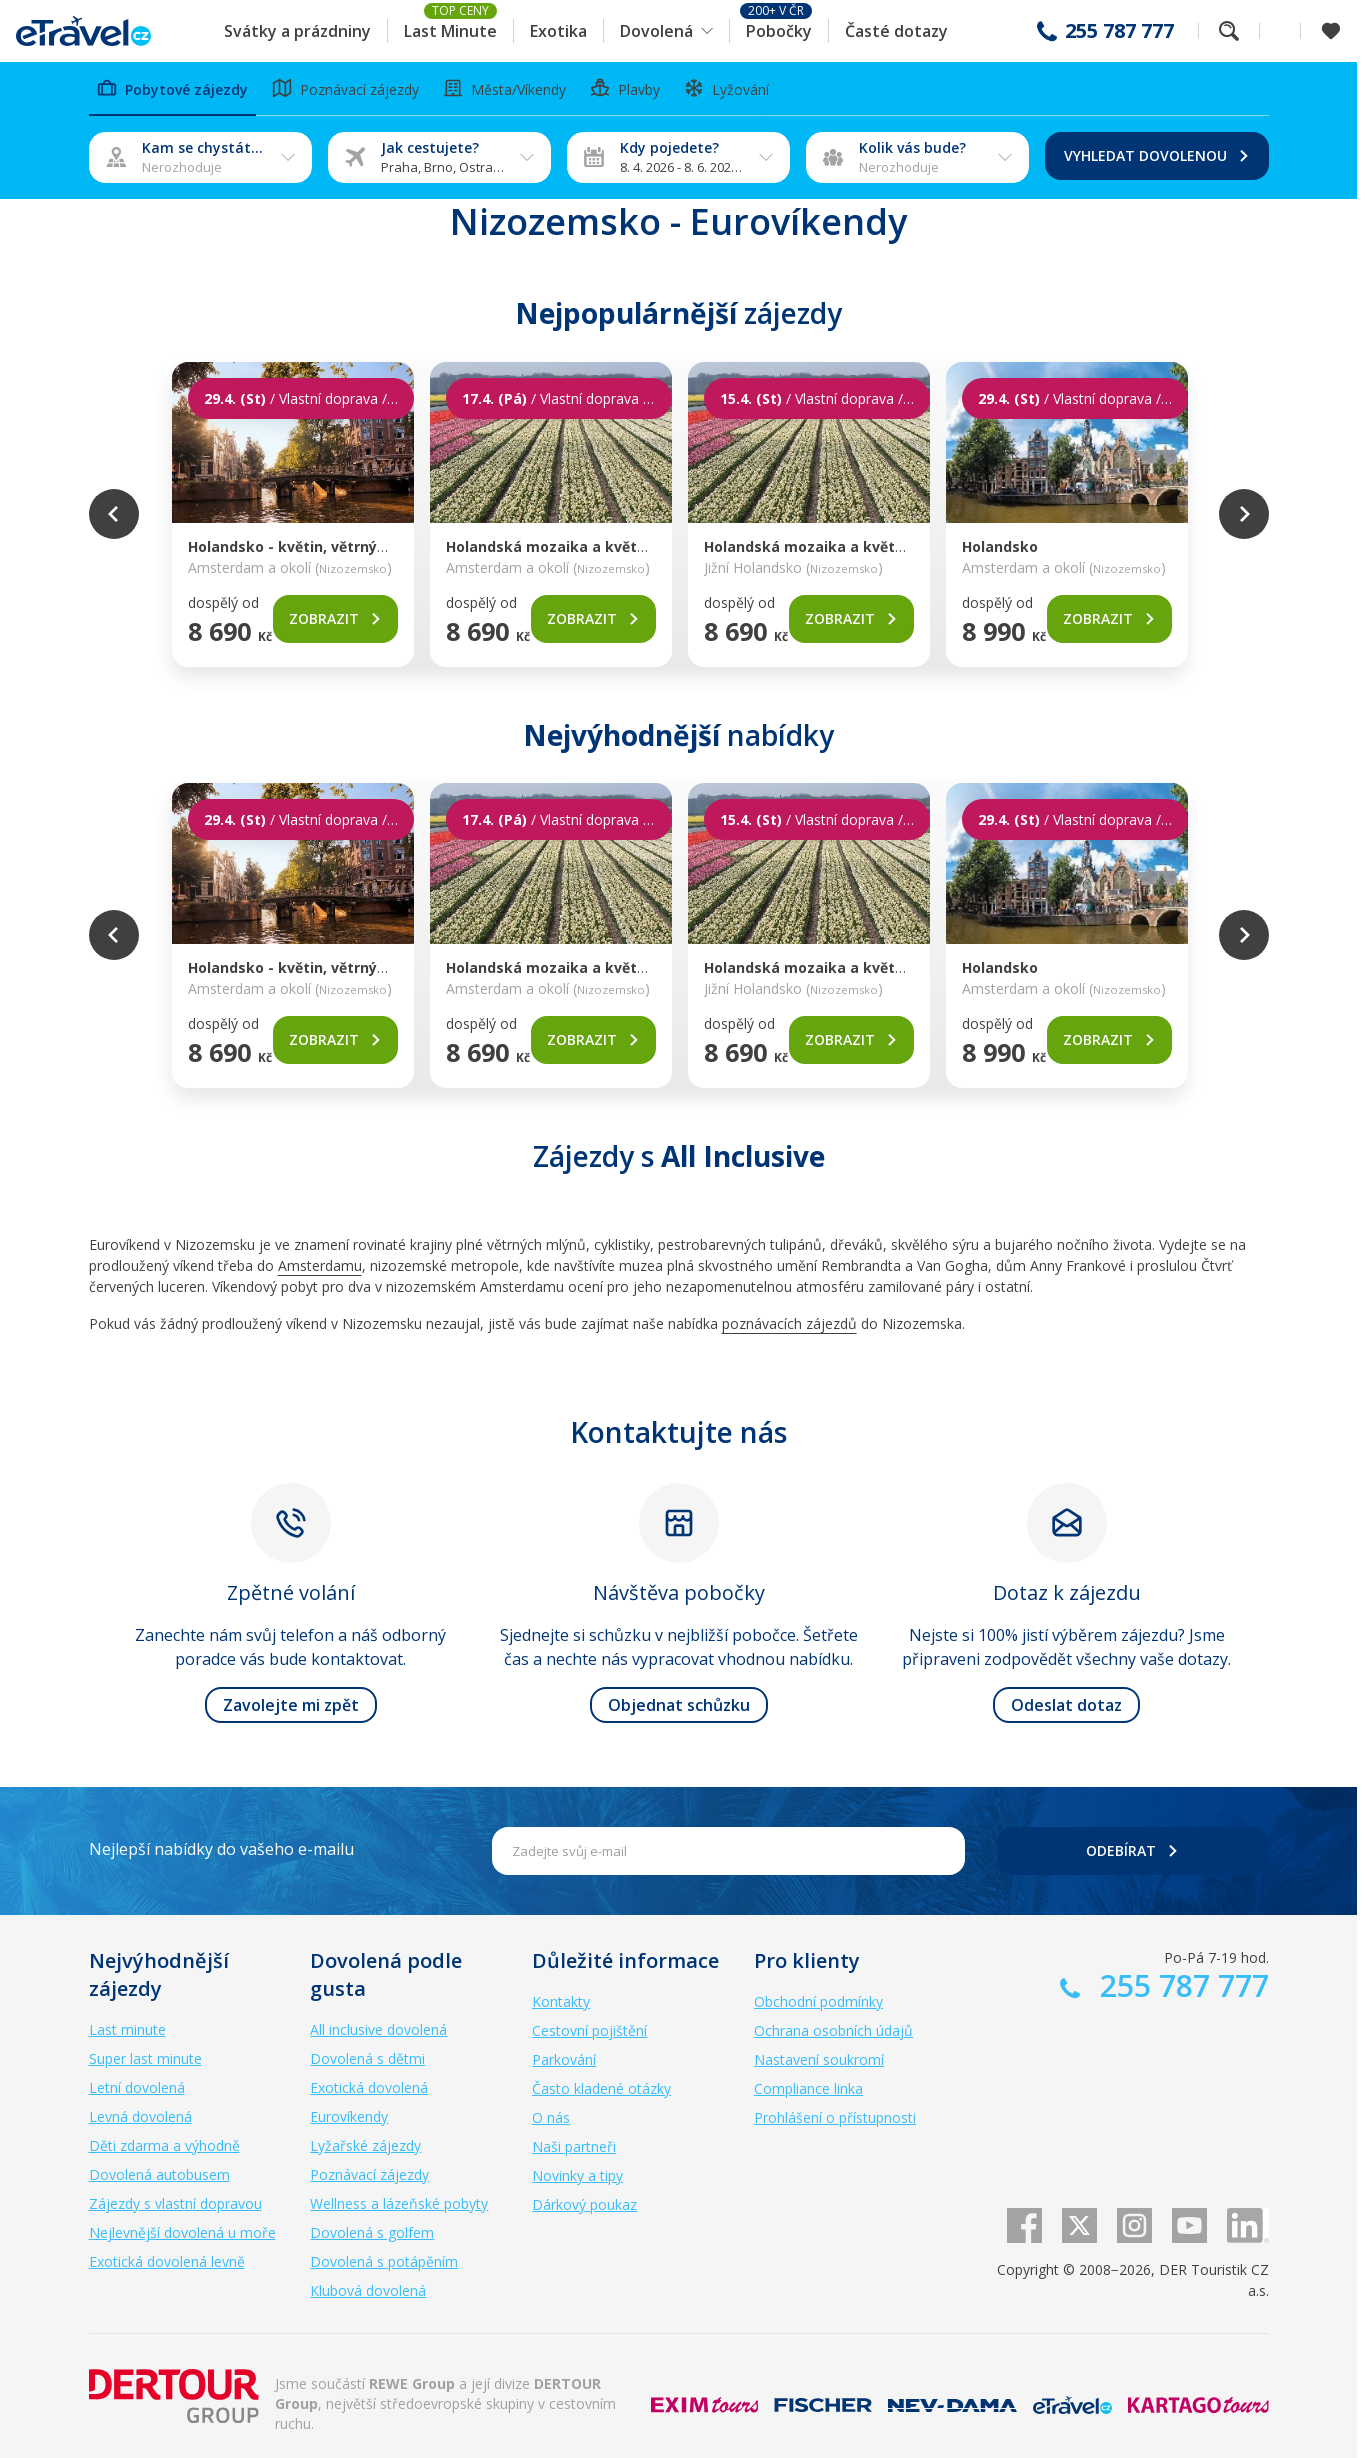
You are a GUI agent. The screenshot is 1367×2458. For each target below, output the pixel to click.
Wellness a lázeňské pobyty (399, 2203)
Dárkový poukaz (584, 2204)
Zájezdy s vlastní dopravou (175, 2203)
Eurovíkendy (349, 2116)
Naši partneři (574, 2146)
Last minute (127, 2029)
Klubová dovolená (368, 2290)
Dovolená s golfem (372, 2232)
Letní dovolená (137, 2087)
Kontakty (561, 2001)
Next (1244, 514)
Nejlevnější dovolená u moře (182, 2232)
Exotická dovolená (369, 2087)
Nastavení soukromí (819, 2059)
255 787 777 (1119, 31)
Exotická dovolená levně (167, 2261)
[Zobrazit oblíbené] (1331, 31)
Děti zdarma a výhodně (164, 2145)
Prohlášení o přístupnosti (835, 2117)
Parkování (564, 2059)
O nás (551, 2117)
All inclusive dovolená (378, 2029)
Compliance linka (808, 2088)
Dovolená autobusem (159, 2174)
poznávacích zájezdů (789, 1323)
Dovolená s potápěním (384, 2261)
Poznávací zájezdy (369, 2174)
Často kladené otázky (601, 2088)
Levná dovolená (140, 2116)
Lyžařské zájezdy (365, 2145)
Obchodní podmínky (818, 2001)
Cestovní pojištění (589, 2030)
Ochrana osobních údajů (833, 2030)
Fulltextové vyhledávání (1229, 31)
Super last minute (145, 2058)
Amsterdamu (320, 1265)
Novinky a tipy (577, 2175)
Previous (114, 514)
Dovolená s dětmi (367, 2058)
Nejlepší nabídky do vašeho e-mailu (221, 1849)
